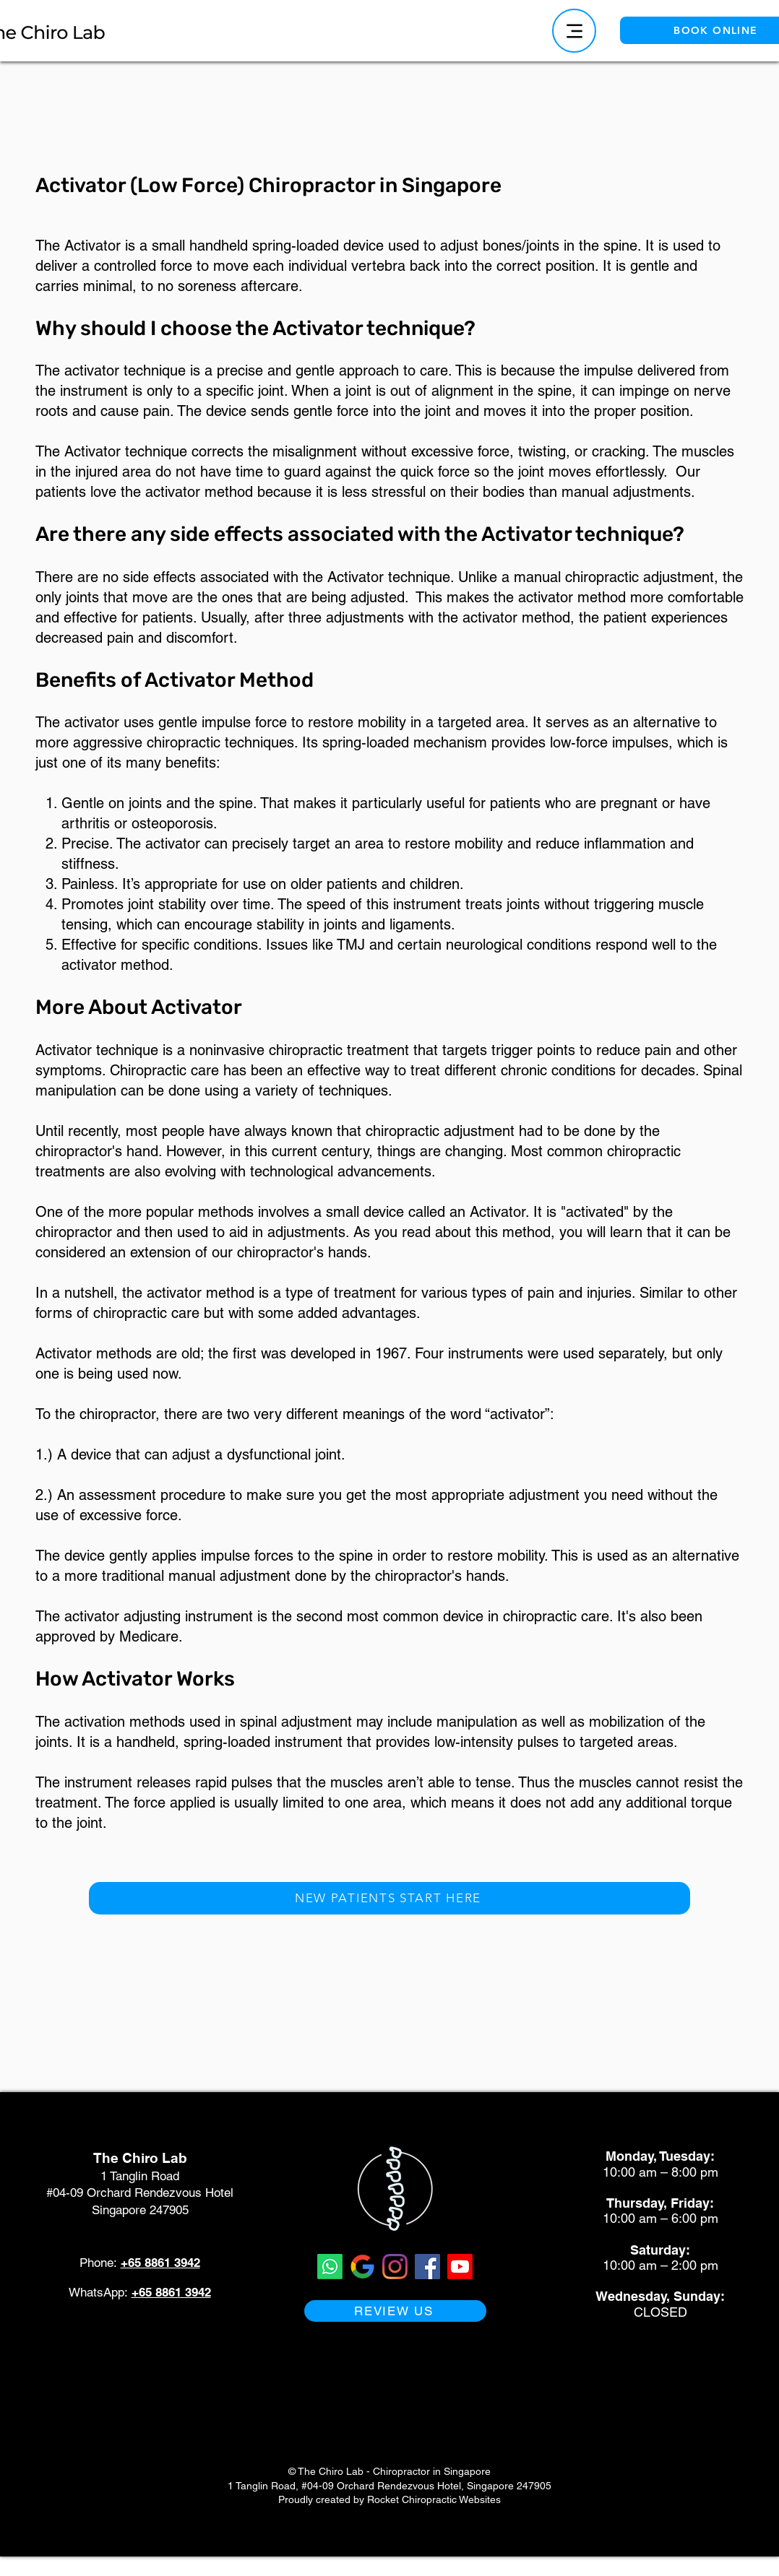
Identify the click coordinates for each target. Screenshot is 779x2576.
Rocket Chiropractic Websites (434, 2499)
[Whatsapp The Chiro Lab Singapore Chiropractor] (330, 2266)
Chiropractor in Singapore (432, 2471)
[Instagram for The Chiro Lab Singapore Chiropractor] (395, 2266)
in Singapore (440, 185)
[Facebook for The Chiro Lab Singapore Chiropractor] (427, 2266)
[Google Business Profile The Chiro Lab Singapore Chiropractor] (362, 2266)
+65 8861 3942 (160, 2262)
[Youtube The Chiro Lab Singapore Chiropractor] (460, 2266)
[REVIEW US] (395, 2311)
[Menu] (574, 31)
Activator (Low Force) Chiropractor (207, 185)
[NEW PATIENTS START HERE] (389, 1898)
